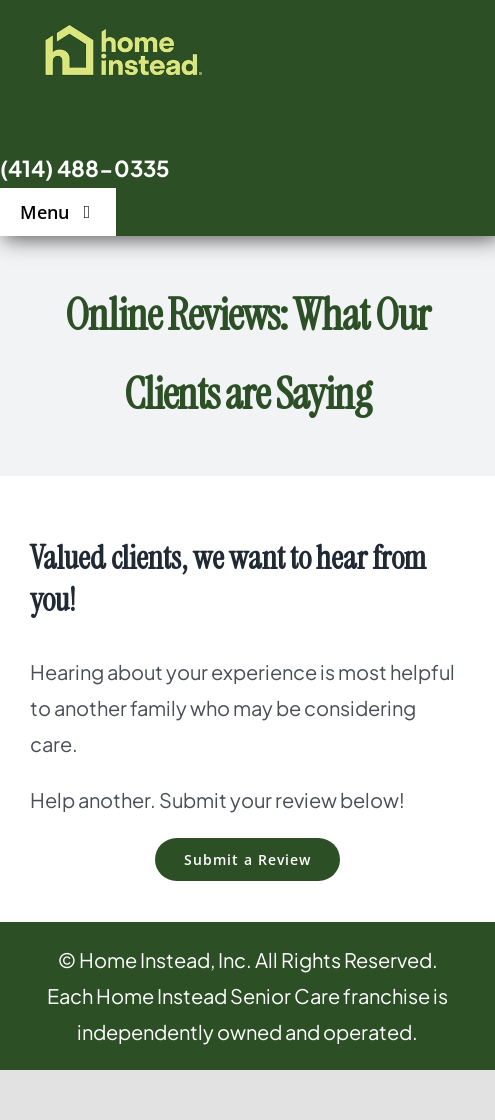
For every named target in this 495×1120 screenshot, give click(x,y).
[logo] (123, 29)
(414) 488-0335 (85, 168)
